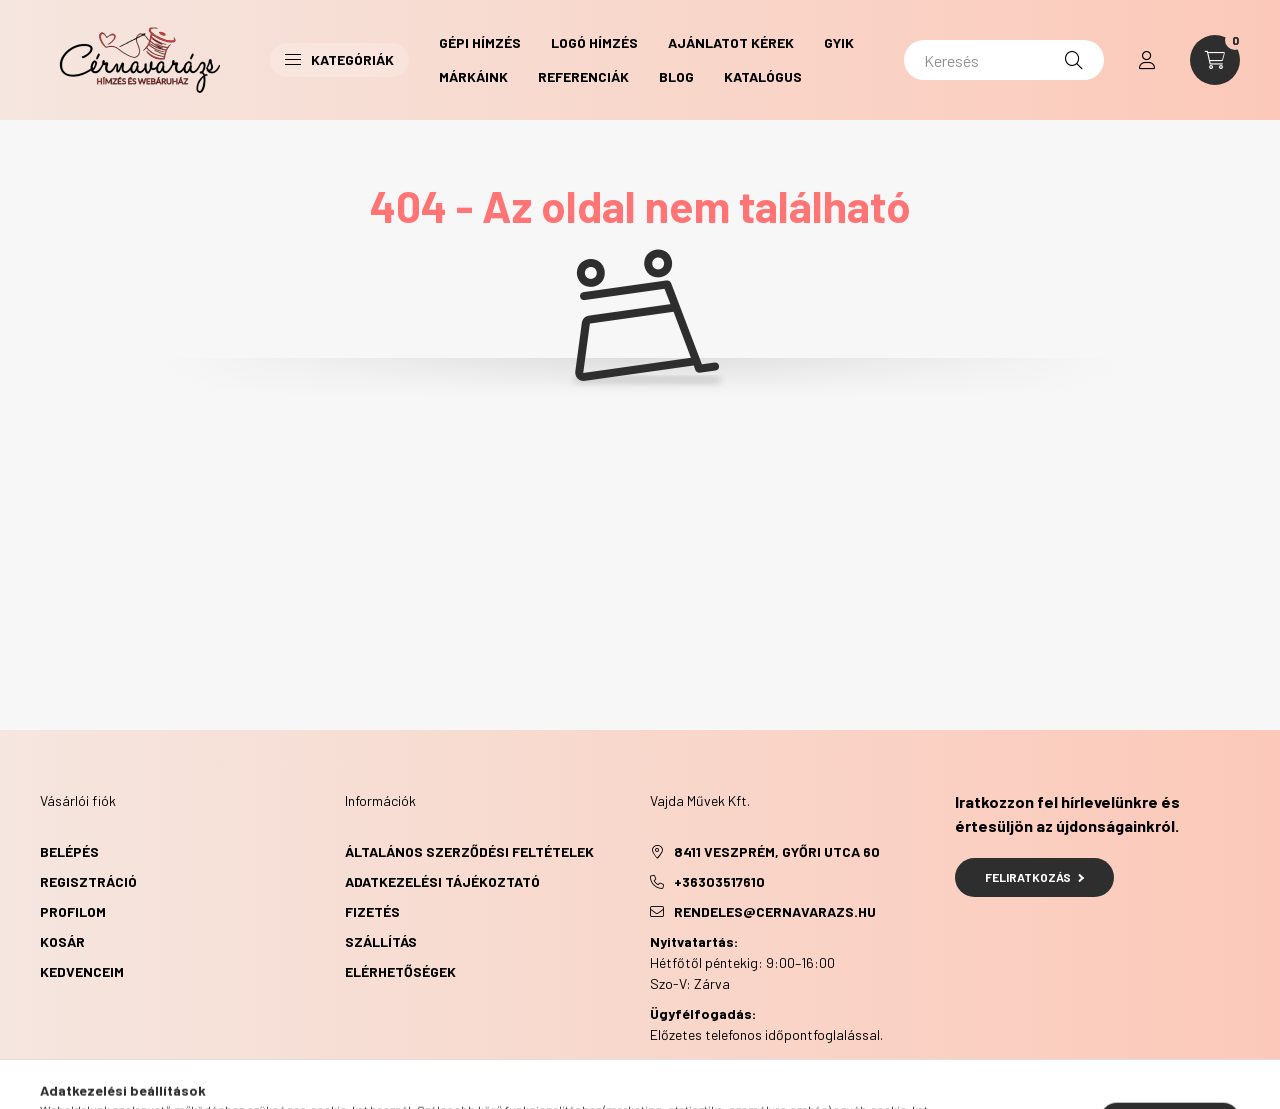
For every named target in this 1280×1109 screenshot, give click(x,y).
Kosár (62, 941)
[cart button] (1215, 60)
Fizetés (372, 911)
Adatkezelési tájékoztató (442, 881)
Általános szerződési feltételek (469, 851)
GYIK (839, 42)
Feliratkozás (1034, 877)
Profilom (73, 911)
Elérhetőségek (400, 971)
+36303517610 (719, 881)
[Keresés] (1004, 60)
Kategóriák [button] (339, 59)
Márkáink (473, 76)
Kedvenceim (82, 971)
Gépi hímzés (480, 42)
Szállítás (381, 941)
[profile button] (1147, 60)
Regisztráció (88, 881)
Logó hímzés (594, 42)
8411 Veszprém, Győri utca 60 (777, 851)
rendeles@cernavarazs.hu (775, 911)
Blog (676, 76)
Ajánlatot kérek (731, 42)
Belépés (69, 851)
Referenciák (583, 76)
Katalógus (763, 76)
